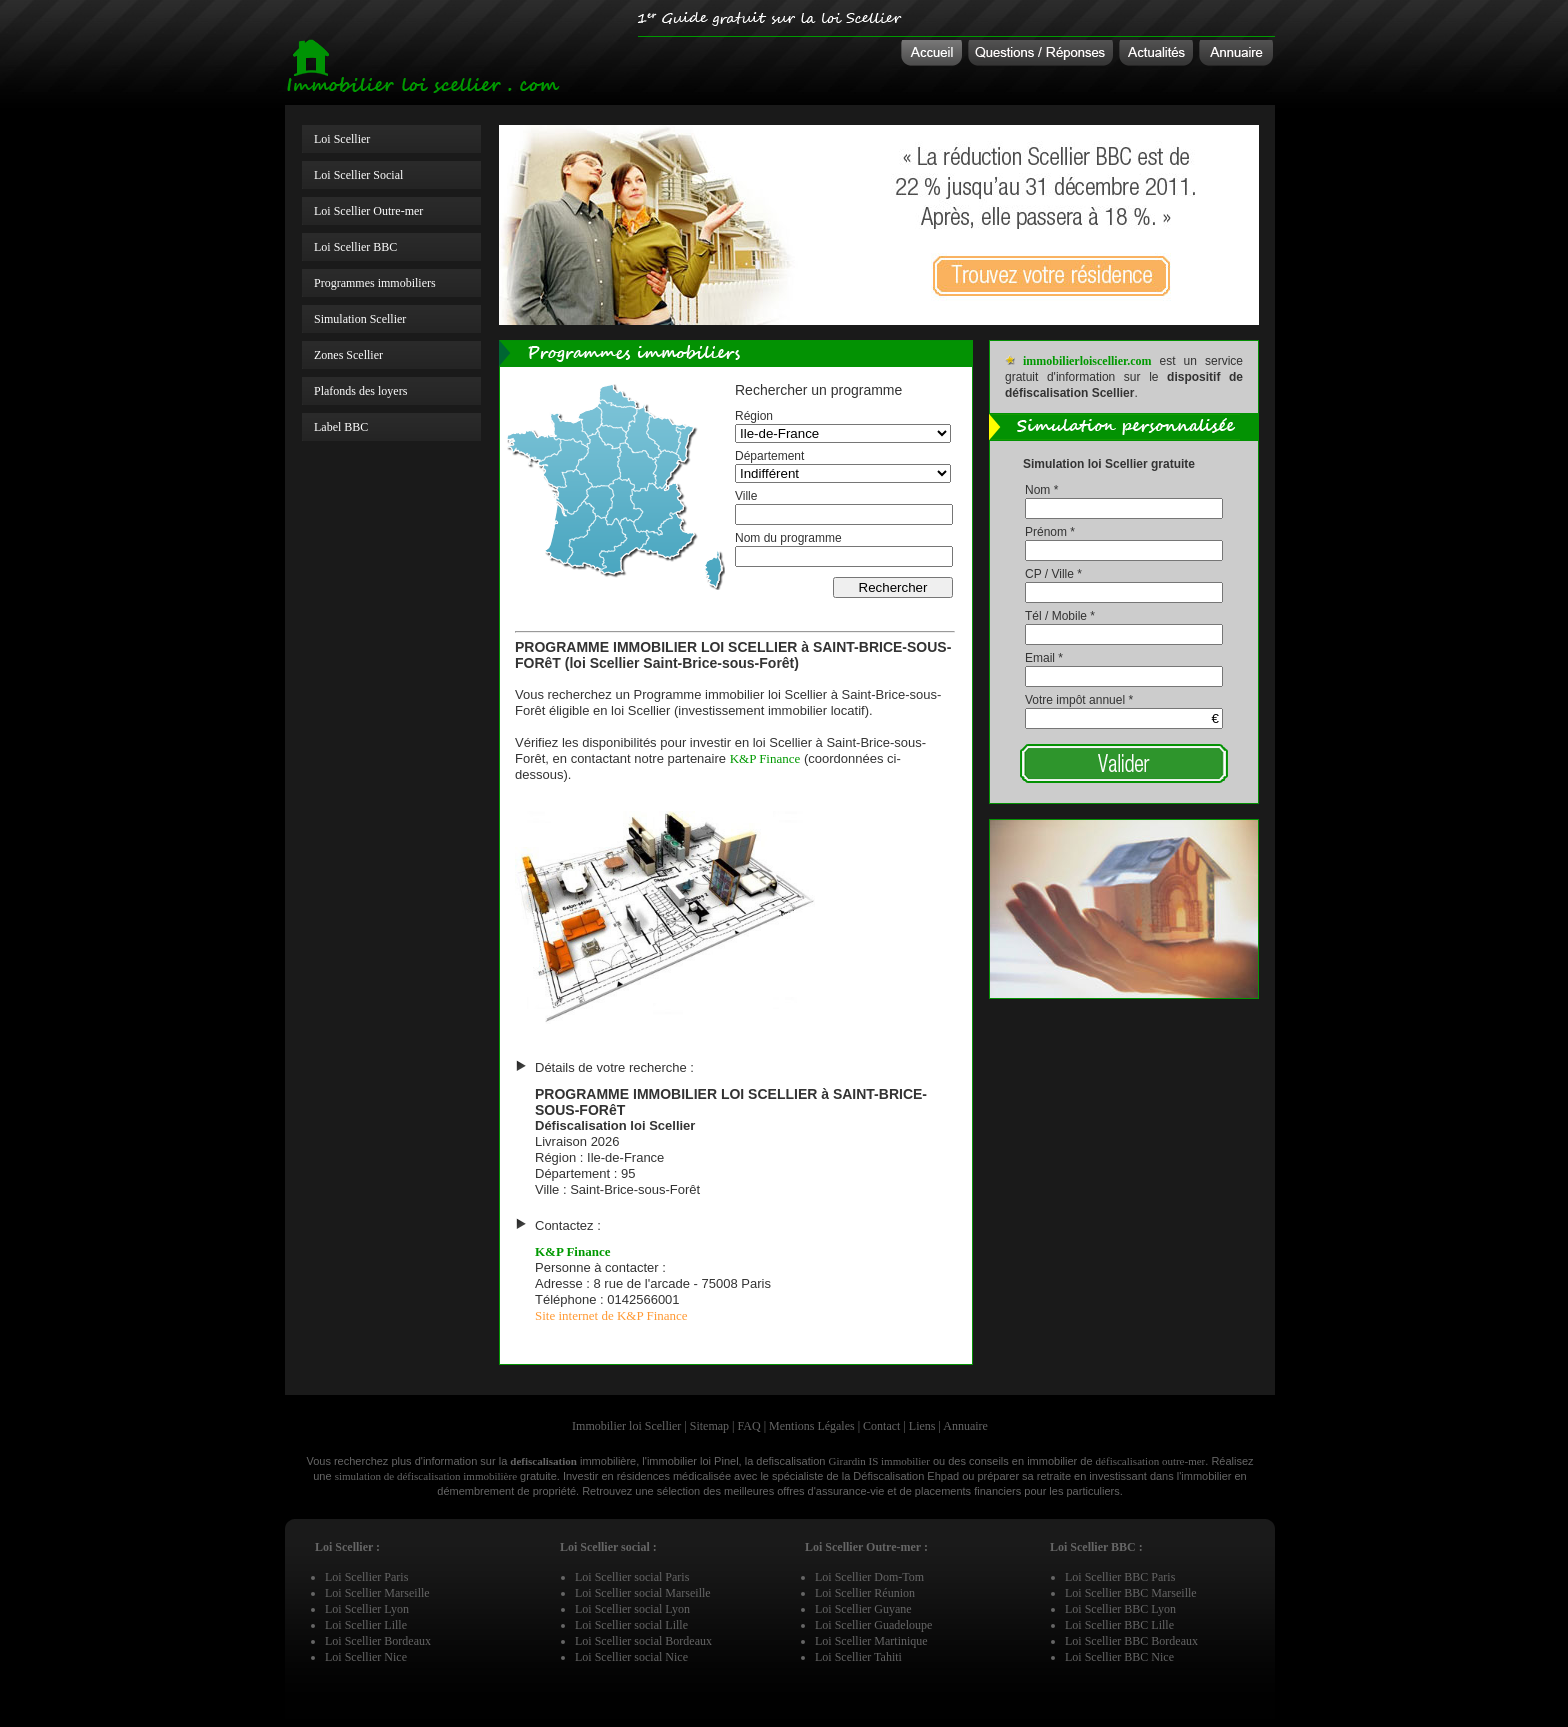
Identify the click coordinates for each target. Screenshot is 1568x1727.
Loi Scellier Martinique (871, 1641)
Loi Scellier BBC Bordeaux (1131, 1641)
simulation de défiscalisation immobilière (426, 1476)
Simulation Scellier (360, 319)
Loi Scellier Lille (366, 1625)
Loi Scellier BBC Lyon (1120, 1609)
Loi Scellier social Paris (632, 1577)
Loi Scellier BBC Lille (1119, 1625)
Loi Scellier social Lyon (632, 1609)
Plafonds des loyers (360, 391)
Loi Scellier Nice (366, 1657)
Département (769, 456)
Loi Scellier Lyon (367, 1609)
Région (754, 416)
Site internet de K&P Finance (611, 1315)
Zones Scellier (348, 355)
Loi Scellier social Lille (631, 1625)
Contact (881, 1426)
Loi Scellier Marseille (377, 1593)
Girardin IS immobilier (878, 1461)
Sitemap (709, 1426)
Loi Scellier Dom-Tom (869, 1577)
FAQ (749, 1426)
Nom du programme (788, 538)
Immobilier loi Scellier (626, 1426)
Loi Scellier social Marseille (643, 1593)
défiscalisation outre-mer (1151, 1461)
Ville (746, 496)
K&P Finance (765, 758)
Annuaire (965, 1426)
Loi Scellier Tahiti (858, 1657)
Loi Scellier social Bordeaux (643, 1641)
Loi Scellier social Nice (631, 1657)
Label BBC (341, 427)
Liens (922, 1426)
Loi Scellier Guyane (863, 1609)
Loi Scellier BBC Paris (1120, 1577)
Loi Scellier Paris (366, 1577)
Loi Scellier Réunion (865, 1593)
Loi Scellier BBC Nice (1119, 1657)
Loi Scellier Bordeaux (378, 1641)
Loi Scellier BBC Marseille (1131, 1593)
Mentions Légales (812, 1426)
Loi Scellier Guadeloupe (873, 1625)
